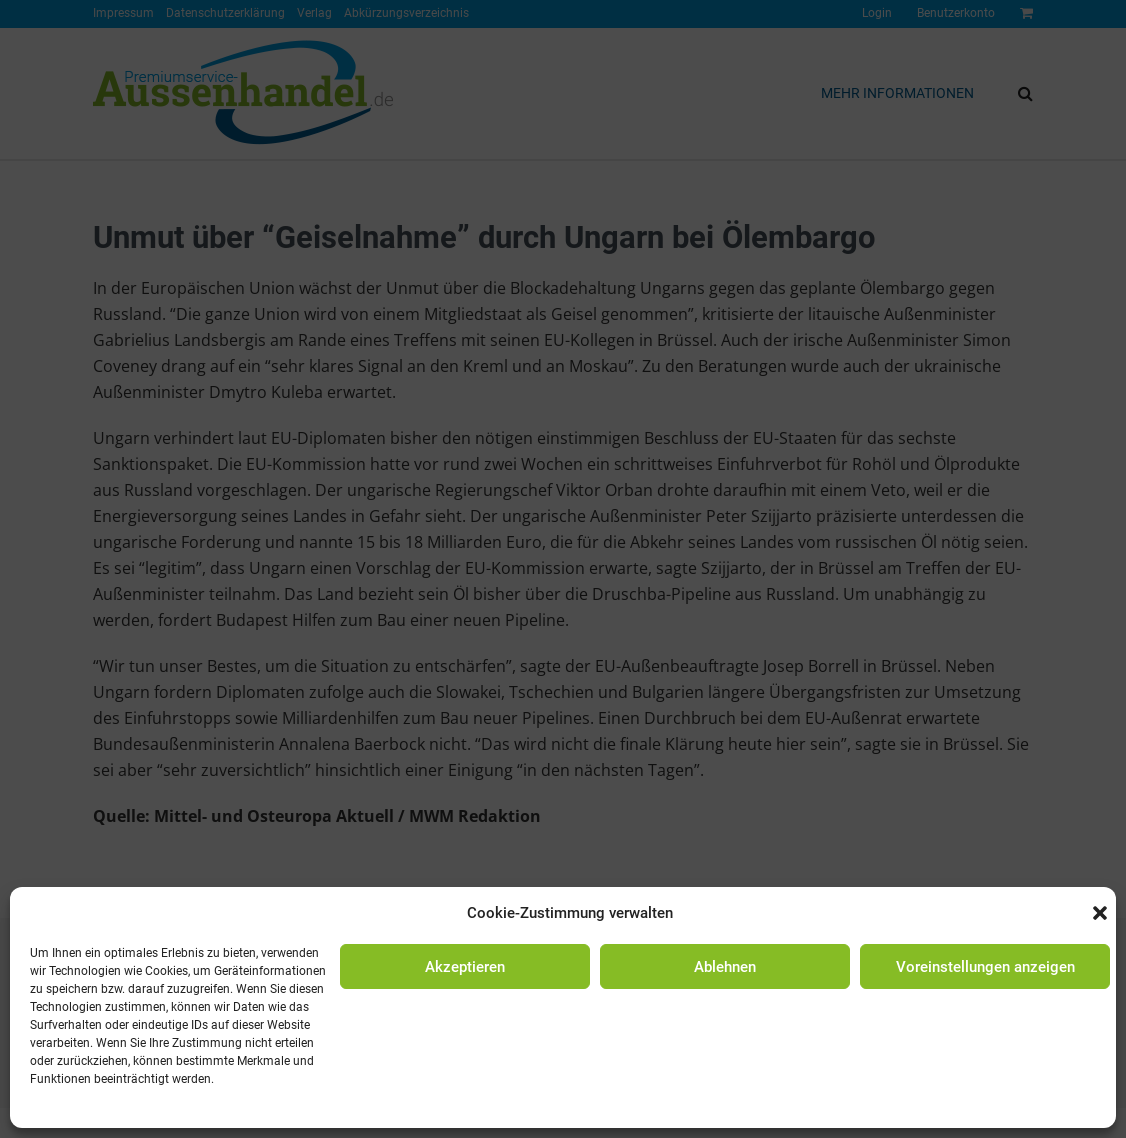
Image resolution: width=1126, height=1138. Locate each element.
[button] (1100, 913)
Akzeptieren (465, 967)
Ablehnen (725, 967)
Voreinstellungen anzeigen (985, 967)
